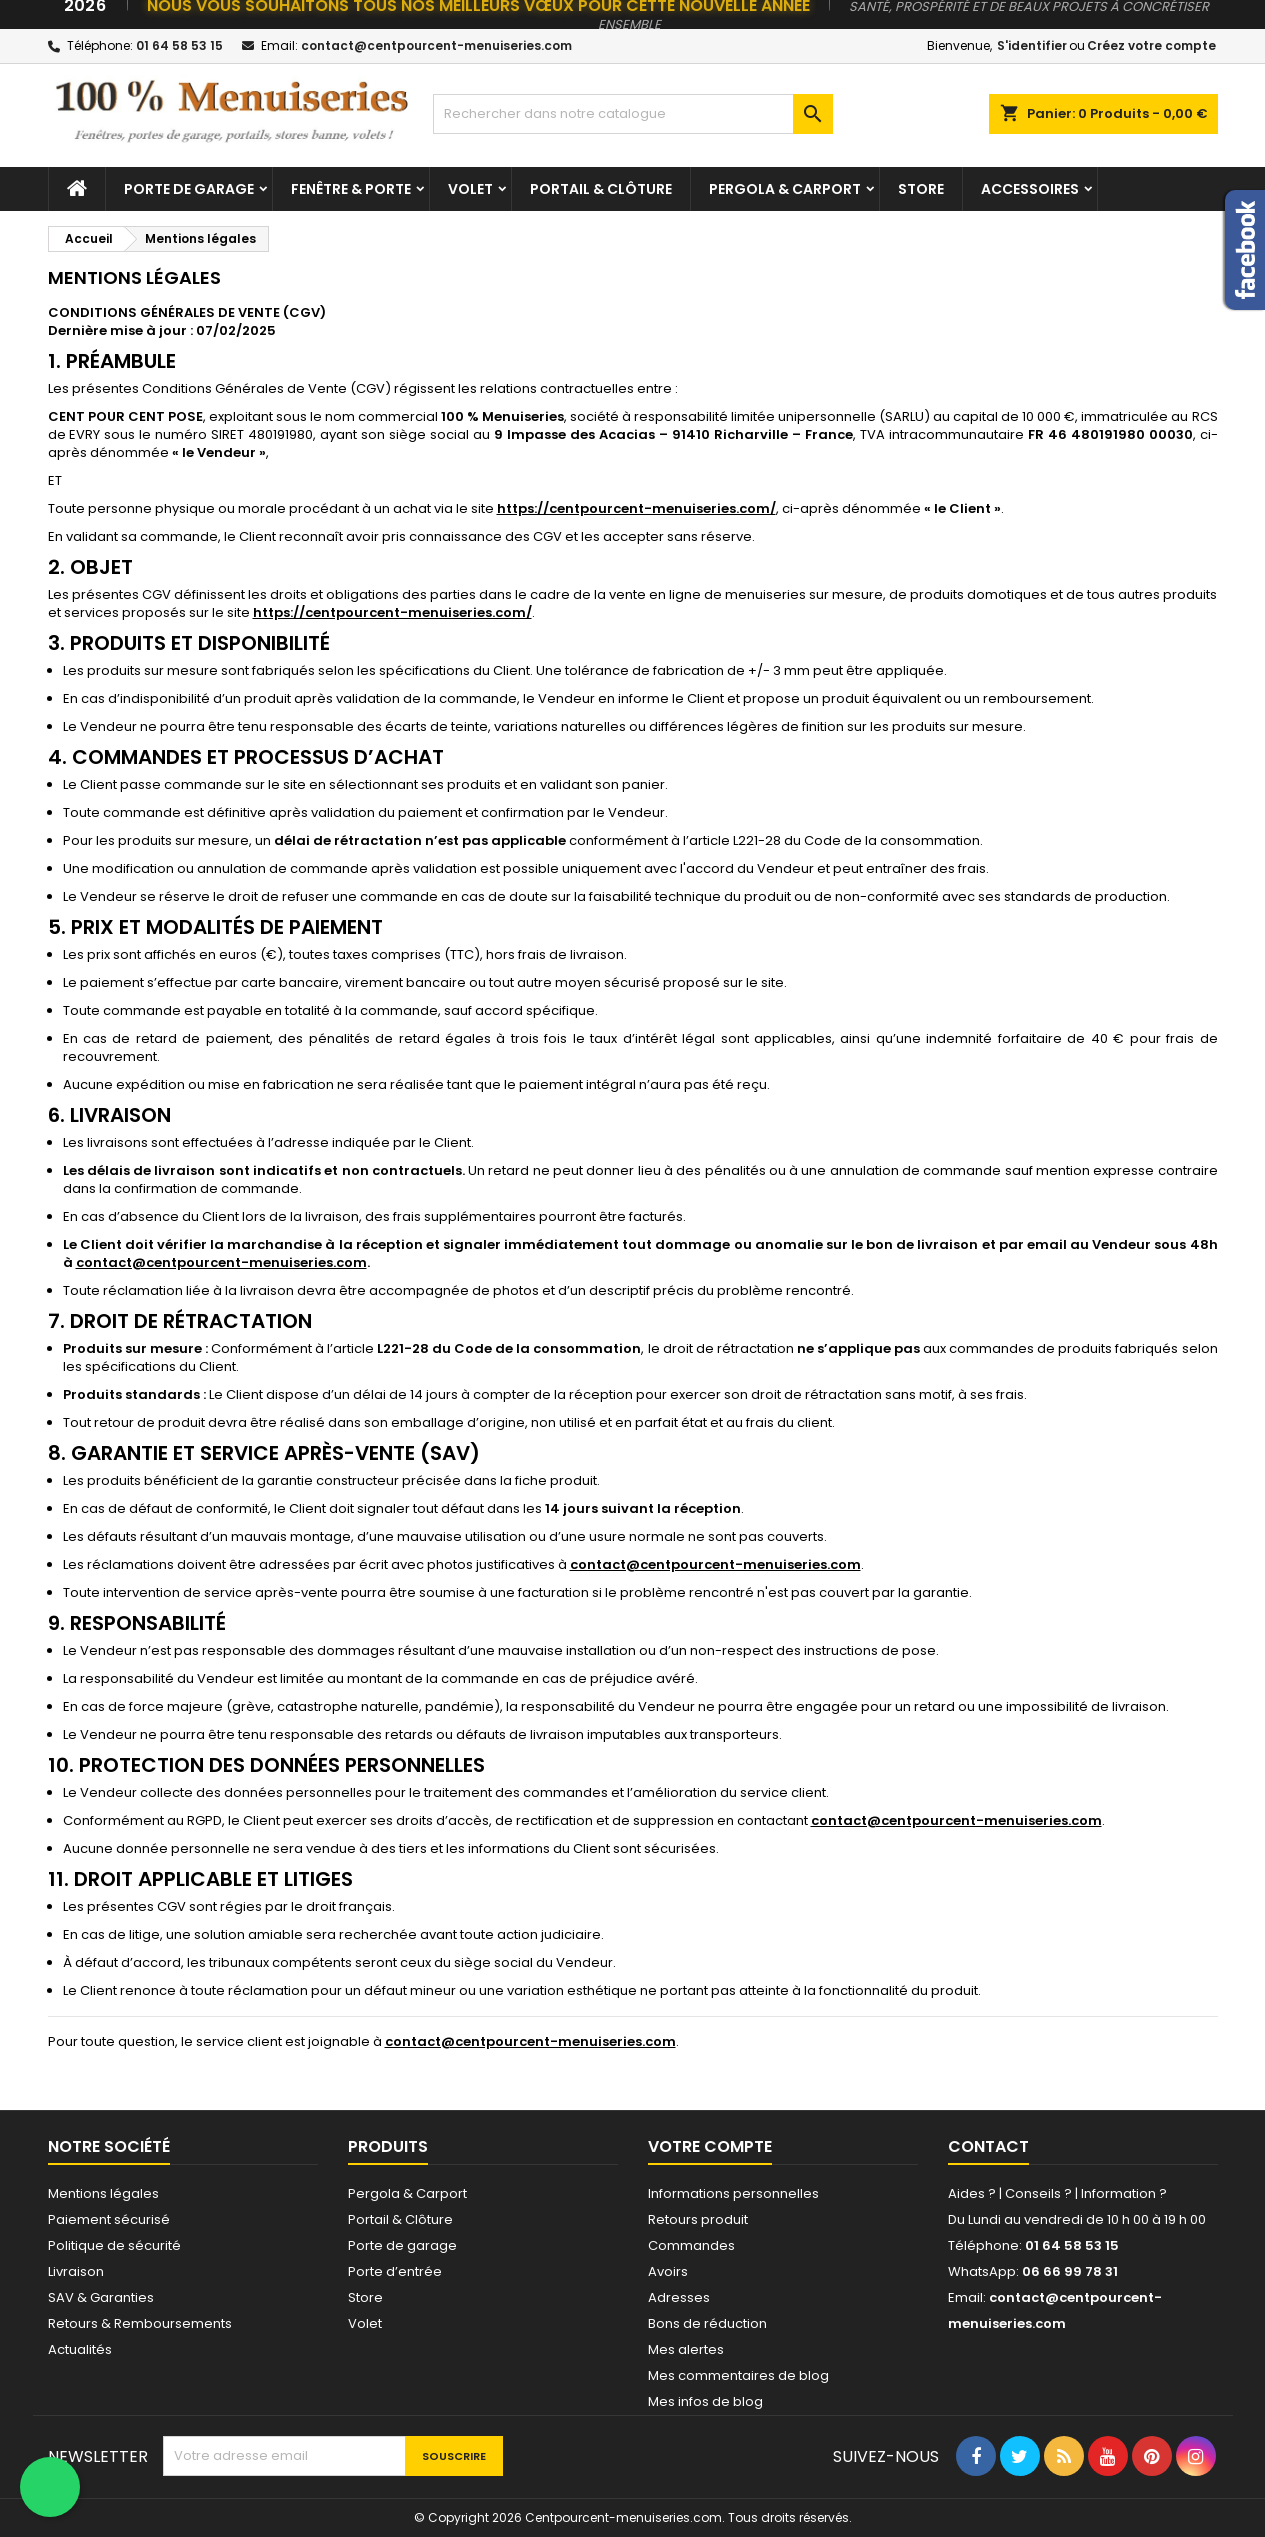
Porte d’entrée (395, 2271)
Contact (988, 2146)
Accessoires (1030, 189)
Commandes (691, 2245)
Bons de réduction (707, 2323)
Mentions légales (103, 2193)
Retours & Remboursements (140, 2323)
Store (921, 189)
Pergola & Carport (785, 189)
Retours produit (698, 2219)
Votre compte (710, 2146)
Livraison (76, 2271)
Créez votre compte (1151, 45)
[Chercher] (633, 114)
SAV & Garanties (101, 2297)
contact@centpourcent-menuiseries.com (436, 45)
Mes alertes (686, 2349)
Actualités (80, 2349)
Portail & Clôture (601, 189)
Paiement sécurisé (109, 2219)
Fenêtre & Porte (351, 189)
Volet (470, 189)
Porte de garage (189, 189)
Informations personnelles (733, 2193)
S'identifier (1032, 45)
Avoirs (668, 2271)
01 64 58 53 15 (179, 45)
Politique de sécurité (114, 2245)
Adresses (679, 2297)
